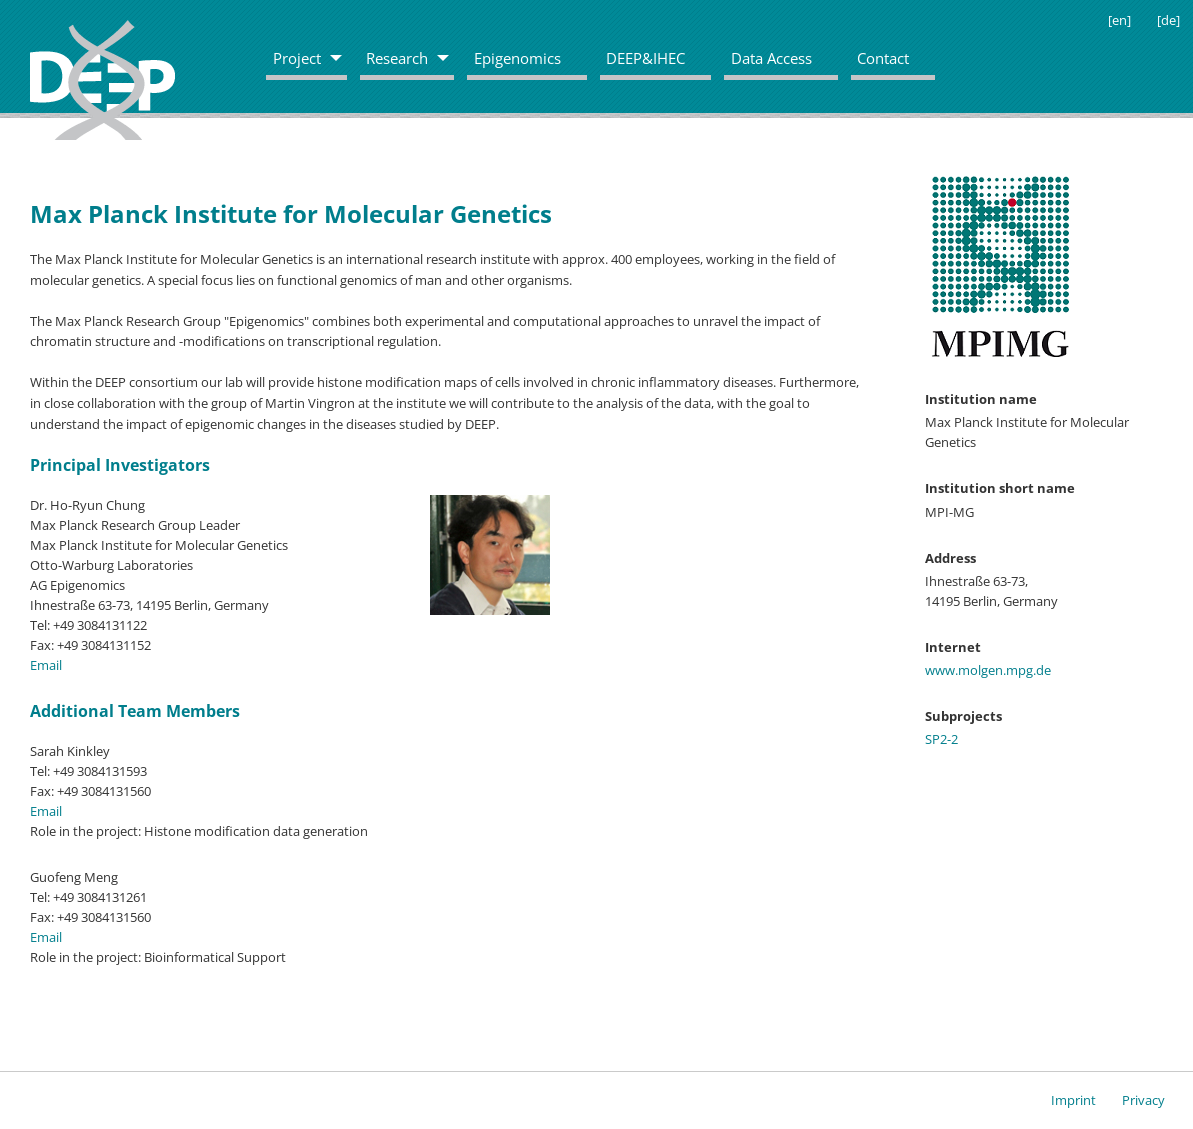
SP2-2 (941, 739)
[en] (1119, 20)
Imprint (1073, 1100)
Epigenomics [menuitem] (517, 58)
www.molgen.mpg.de (988, 670)
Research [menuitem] (397, 58)
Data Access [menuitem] (771, 58)
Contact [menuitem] (883, 58)
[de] (1168, 20)
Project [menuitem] (297, 58)
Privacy (1143, 1100)
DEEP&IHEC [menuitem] (645, 58)
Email (46, 665)
